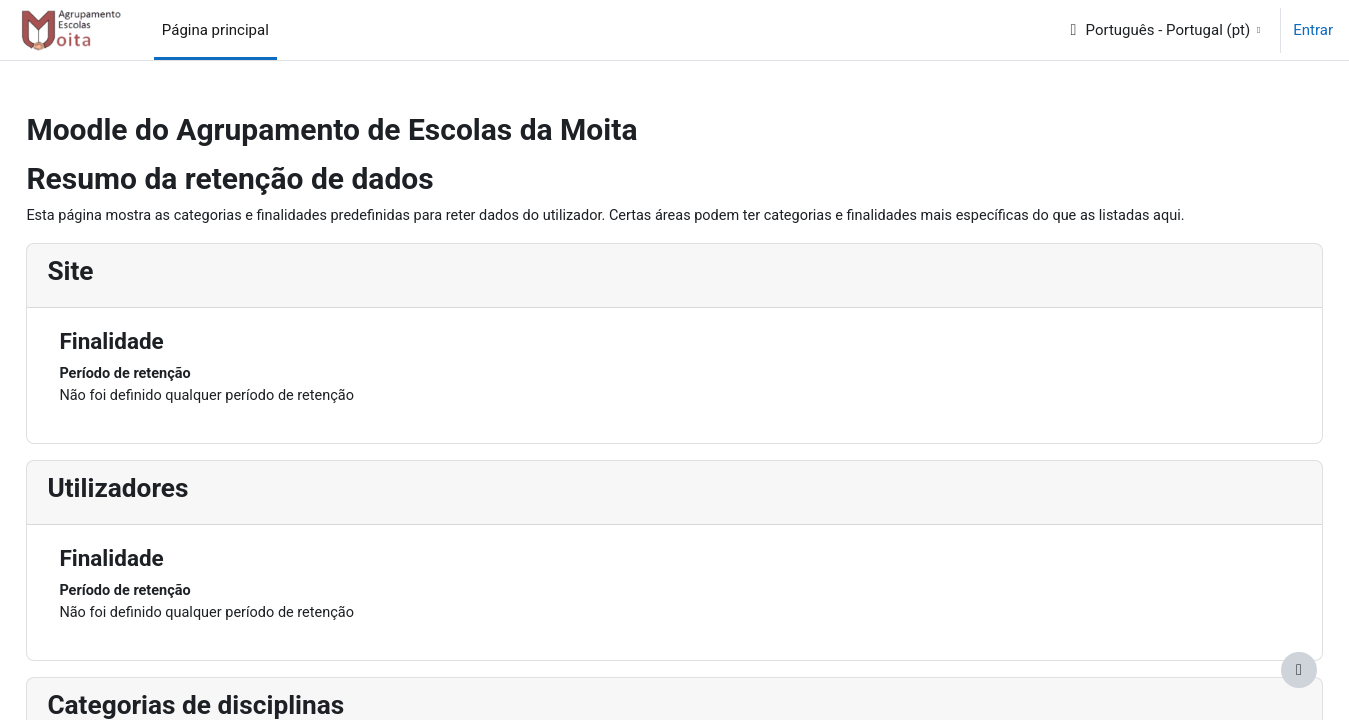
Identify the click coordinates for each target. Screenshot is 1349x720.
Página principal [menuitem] (215, 30)
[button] (1165, 30)
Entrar (1313, 30)
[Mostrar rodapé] (1299, 670)
